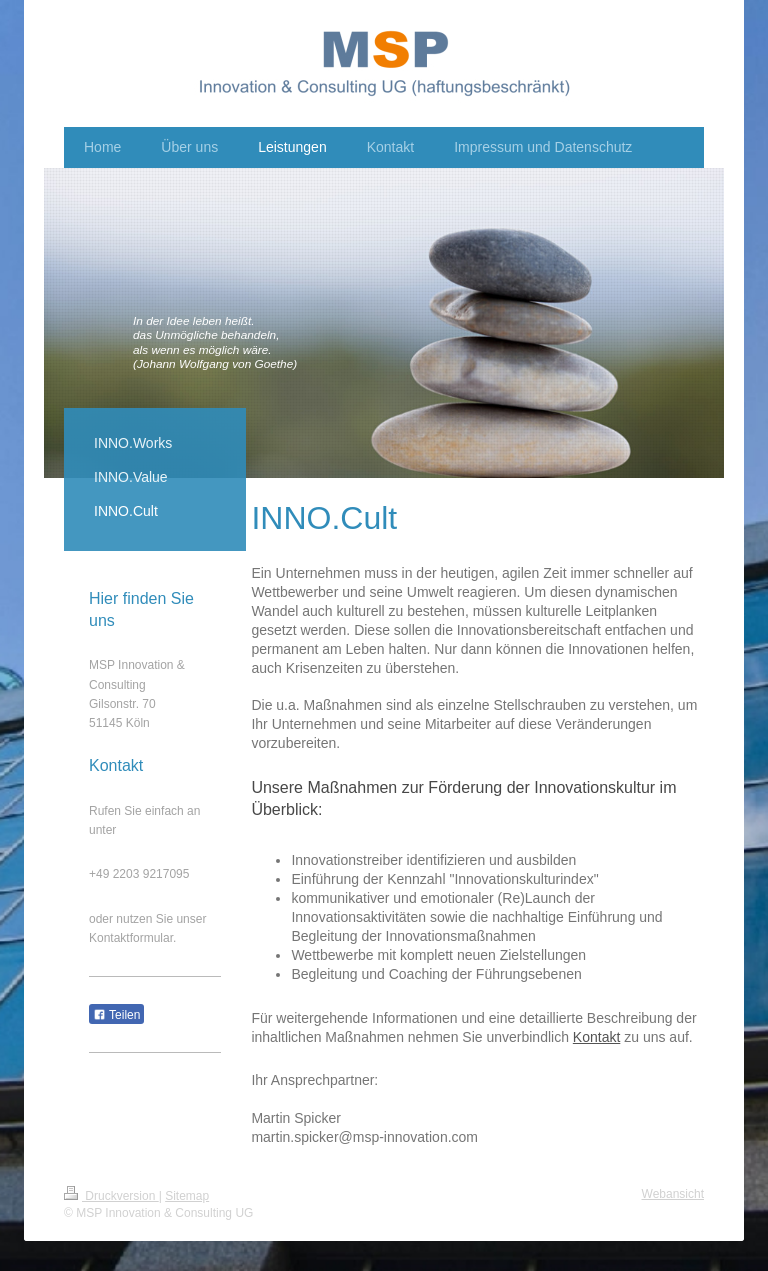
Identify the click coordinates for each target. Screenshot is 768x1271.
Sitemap (187, 1196)
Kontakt (596, 1037)
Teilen (116, 1015)
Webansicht (673, 1194)
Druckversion (111, 1196)
